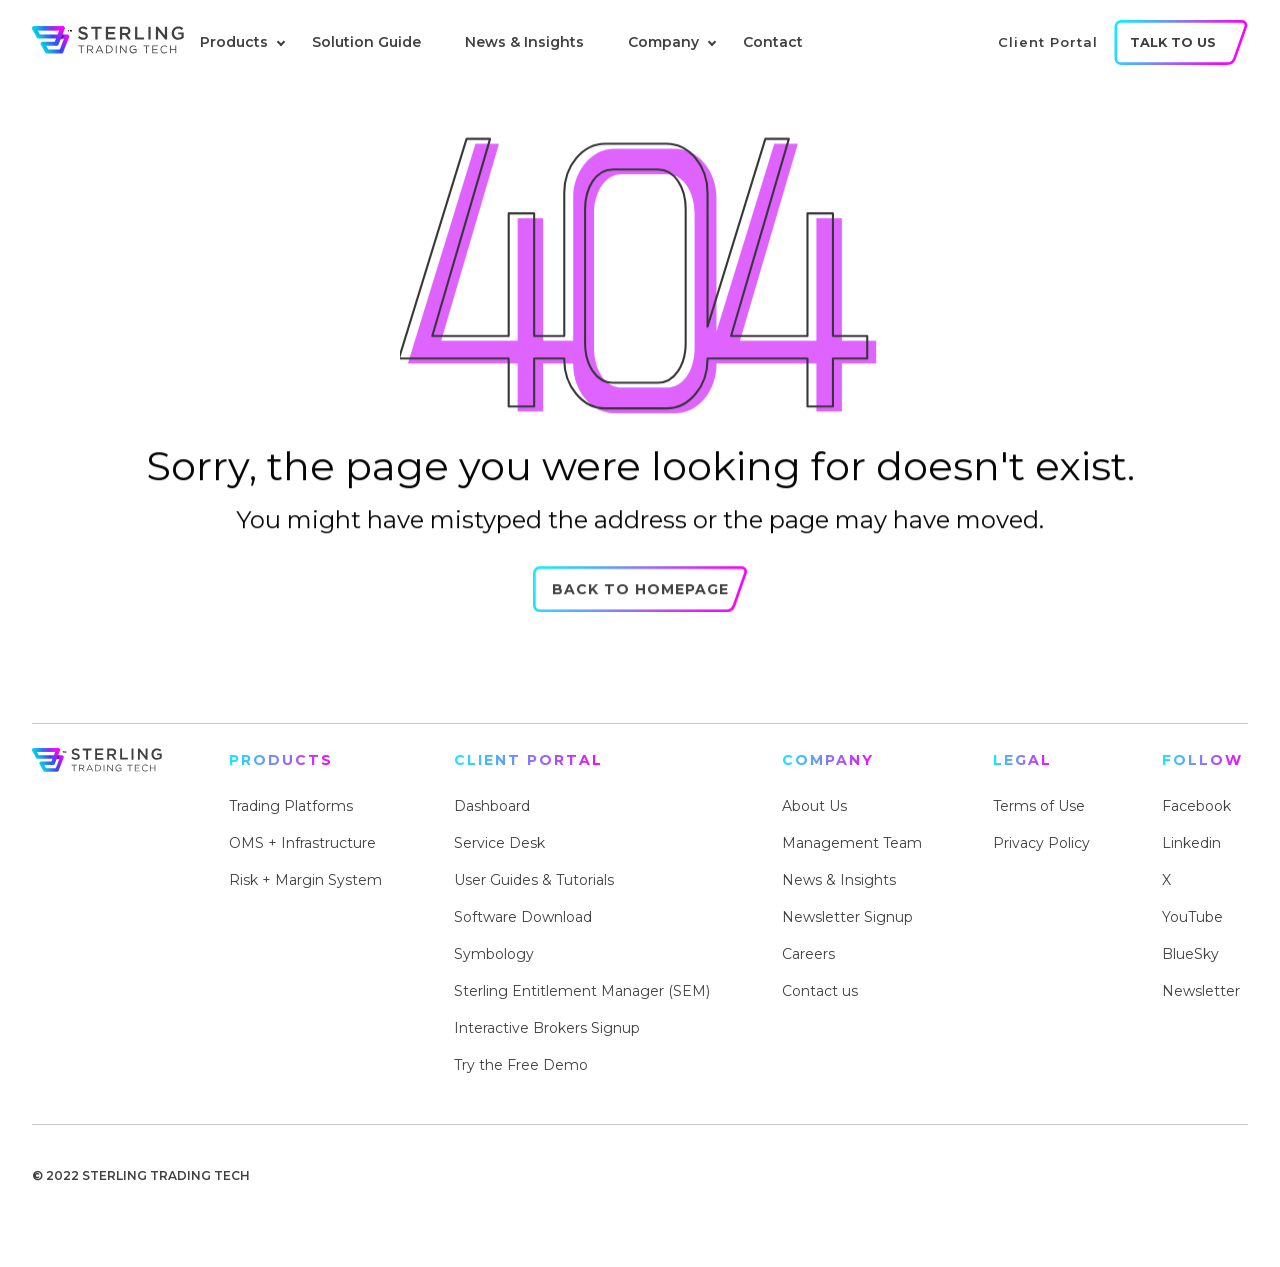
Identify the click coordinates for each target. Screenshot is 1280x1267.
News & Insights (524, 42)
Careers (808, 954)
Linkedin (1191, 843)
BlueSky (1190, 954)
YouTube (1192, 917)
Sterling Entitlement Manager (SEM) (582, 991)
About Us (814, 806)
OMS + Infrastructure (302, 843)
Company (663, 42)
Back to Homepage (640, 598)
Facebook (1196, 806)
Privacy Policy (1041, 843)
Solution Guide (366, 42)
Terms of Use (1039, 806)
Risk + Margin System (305, 880)
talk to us (1173, 42)
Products (234, 42)
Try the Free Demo (521, 1065)
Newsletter (1201, 991)
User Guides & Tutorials (534, 880)
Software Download (523, 917)
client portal (1048, 42)
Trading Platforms (291, 806)
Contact (773, 42)
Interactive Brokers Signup (547, 1028)
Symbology (494, 954)
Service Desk (499, 843)
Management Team (852, 843)
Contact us (820, 991)
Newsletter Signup (847, 917)
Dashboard (492, 806)
